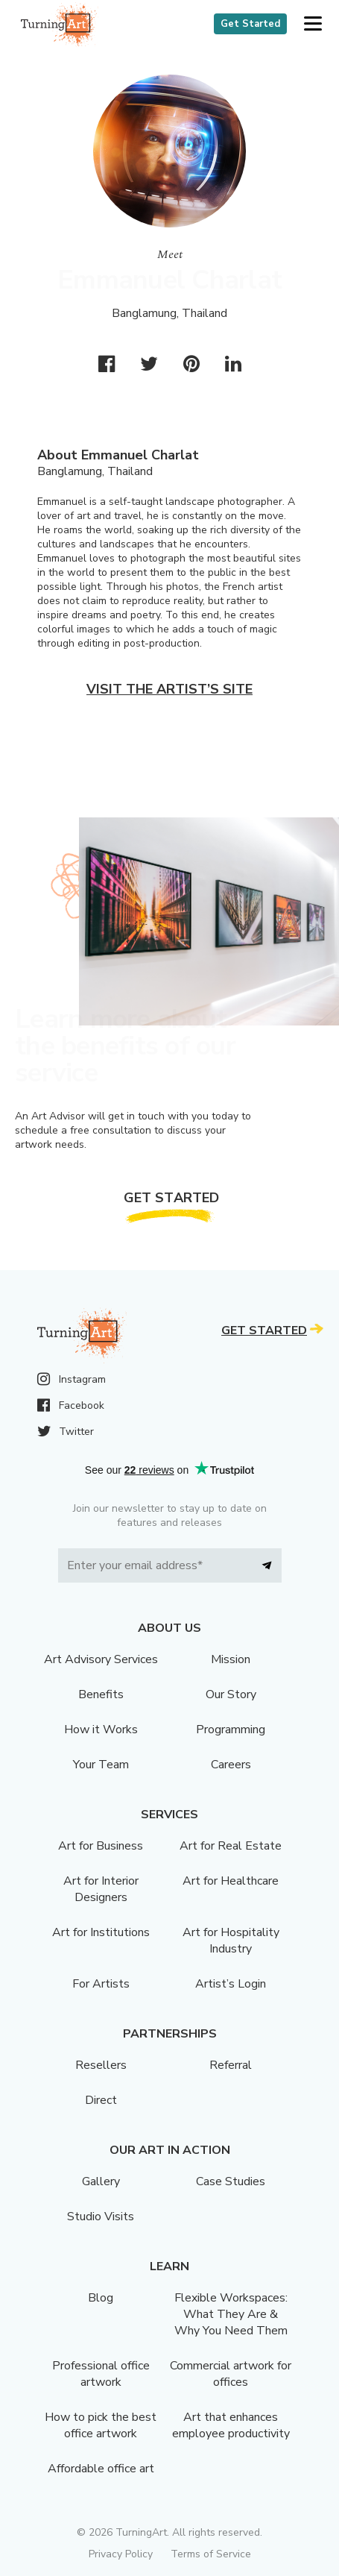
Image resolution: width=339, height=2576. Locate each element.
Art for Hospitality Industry (231, 1940)
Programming (230, 1729)
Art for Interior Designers (101, 1889)
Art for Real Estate (231, 1846)
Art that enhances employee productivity (231, 2425)
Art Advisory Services (101, 1659)
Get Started (250, 24)
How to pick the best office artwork (100, 2425)
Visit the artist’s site (169, 689)
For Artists (101, 1984)
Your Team (101, 1764)
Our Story (231, 1694)
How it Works (101, 1729)
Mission (230, 1659)
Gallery (101, 2181)
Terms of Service (211, 2554)
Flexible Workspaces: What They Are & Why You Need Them (231, 2314)
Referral (230, 2065)
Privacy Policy (121, 2554)
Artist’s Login (230, 1984)
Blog (100, 2298)
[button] (312, 24)
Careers (231, 1764)
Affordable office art (101, 2468)
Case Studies (230, 2181)
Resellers (101, 2065)
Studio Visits (100, 2216)
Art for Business (100, 1846)
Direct (101, 2100)
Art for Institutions (101, 1932)
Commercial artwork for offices (230, 2373)
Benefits (101, 1694)
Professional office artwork (101, 2373)
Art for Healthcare (231, 1881)
